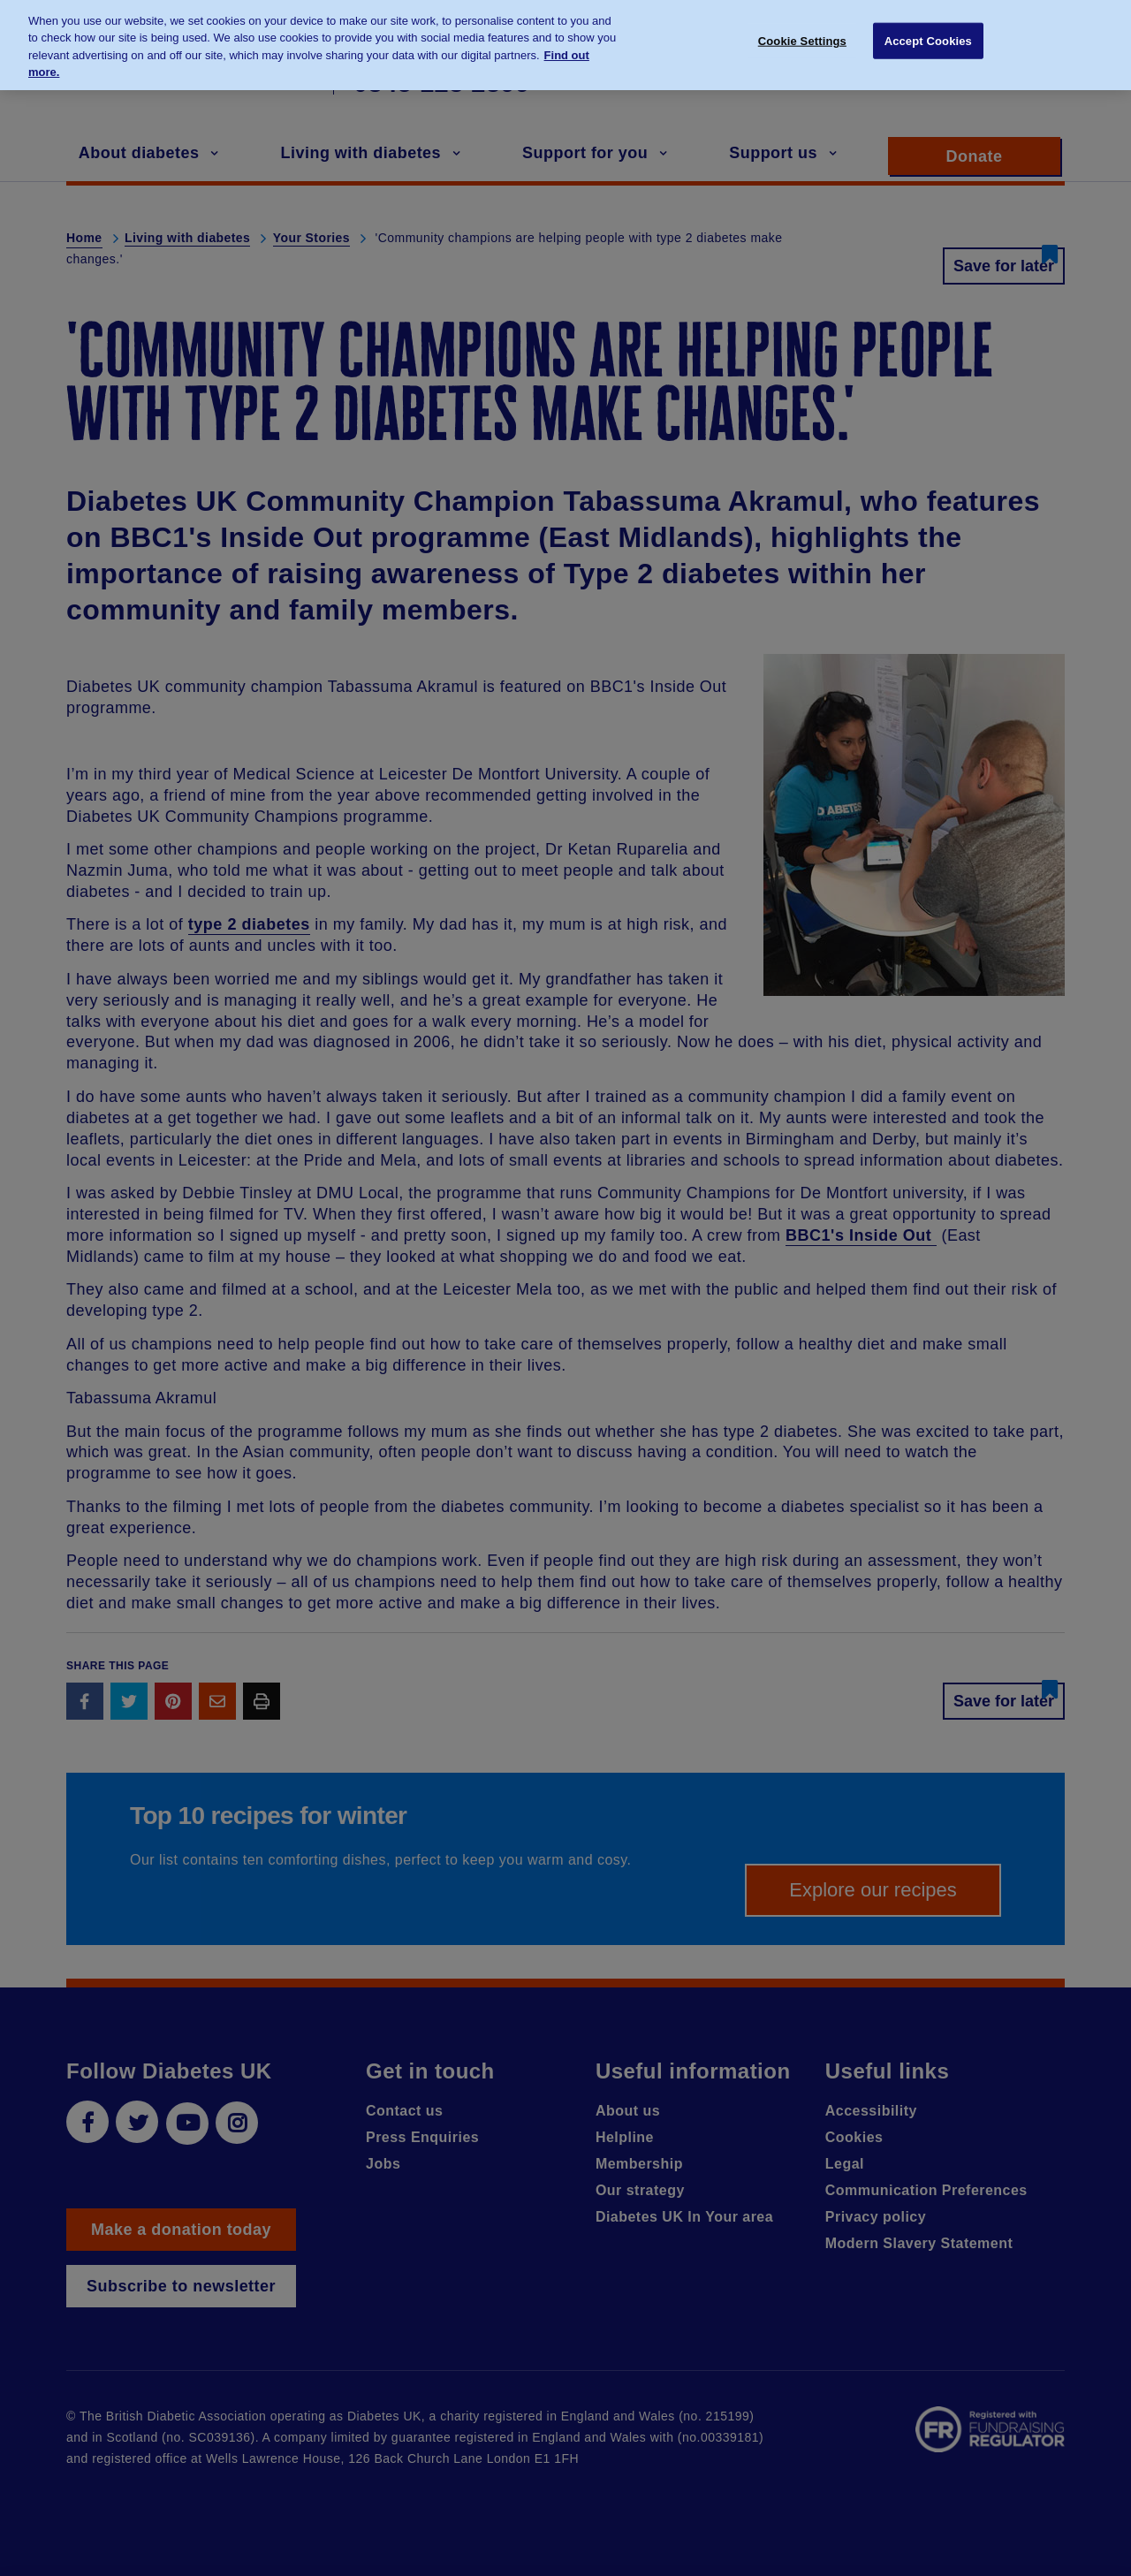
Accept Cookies (928, 32)
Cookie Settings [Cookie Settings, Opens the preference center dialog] (802, 32)
